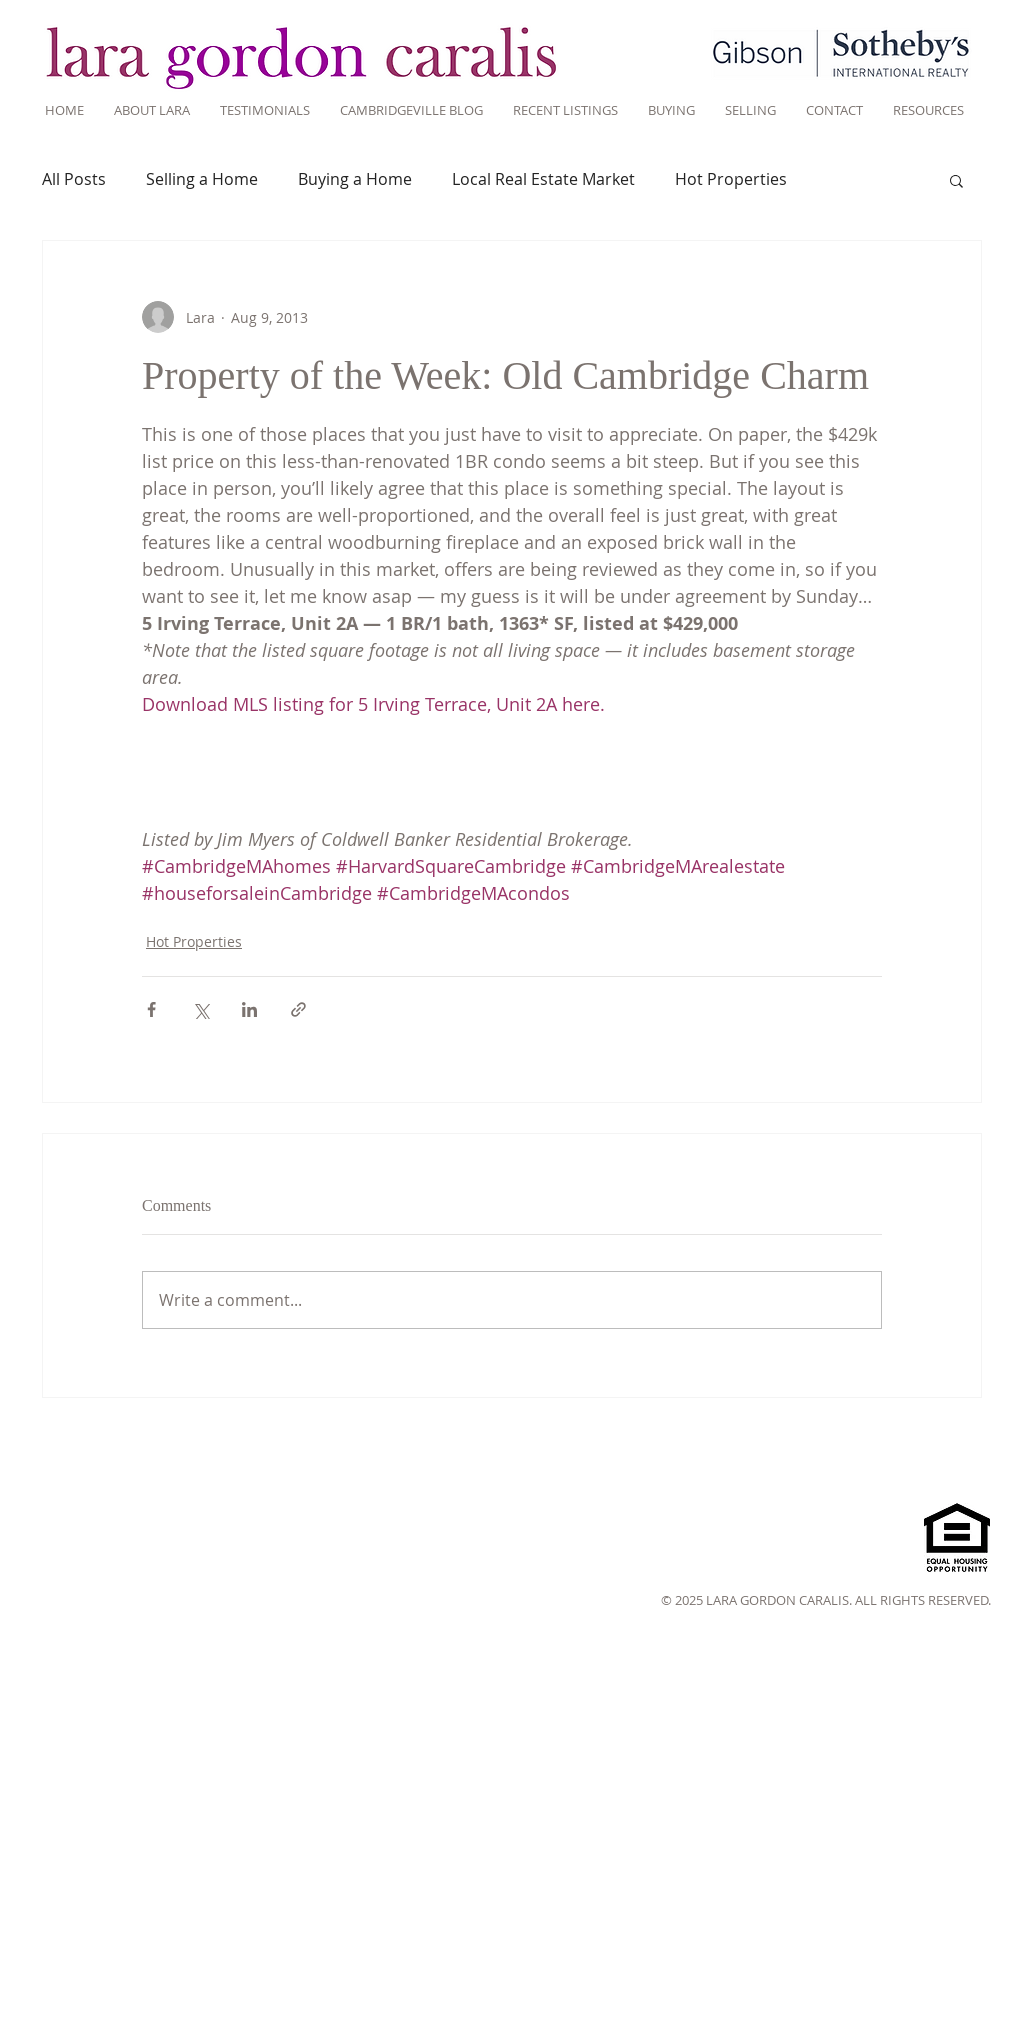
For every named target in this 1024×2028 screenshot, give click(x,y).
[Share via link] (298, 1009)
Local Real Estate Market (543, 179)
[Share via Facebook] (151, 1009)
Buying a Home (355, 179)
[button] (956, 180)
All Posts (74, 179)
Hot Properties (731, 179)
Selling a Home (202, 179)
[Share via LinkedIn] (249, 1009)
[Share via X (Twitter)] (200, 1009)
